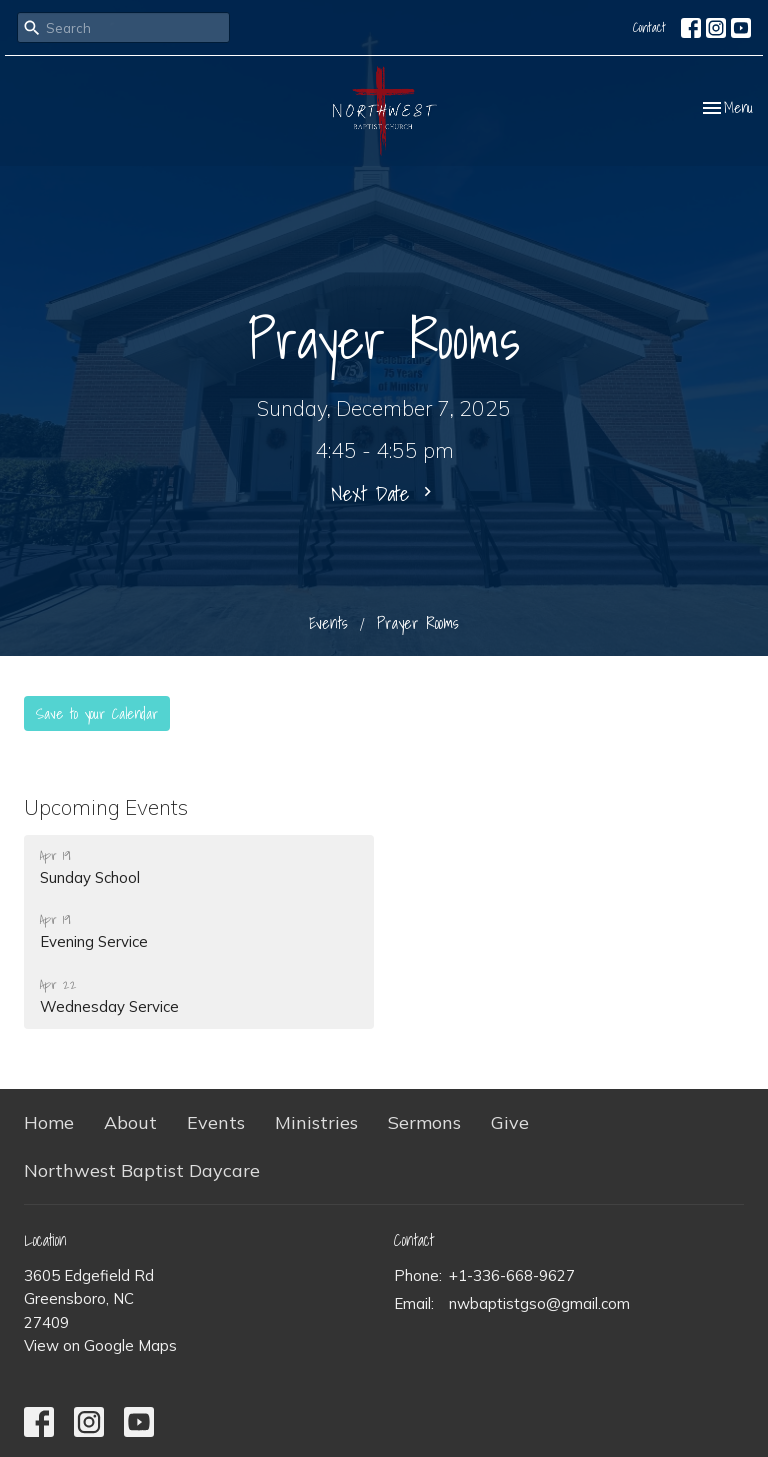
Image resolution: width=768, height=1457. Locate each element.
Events (328, 623)
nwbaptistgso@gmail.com (539, 1303)
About (130, 1122)
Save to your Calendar (97, 713)
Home (49, 1122)
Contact (649, 27)
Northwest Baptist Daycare (142, 1170)
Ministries (316, 1122)
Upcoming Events (106, 807)
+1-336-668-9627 (512, 1275)
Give (510, 1122)
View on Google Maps (100, 1345)
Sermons (424, 1122)
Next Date (384, 493)
